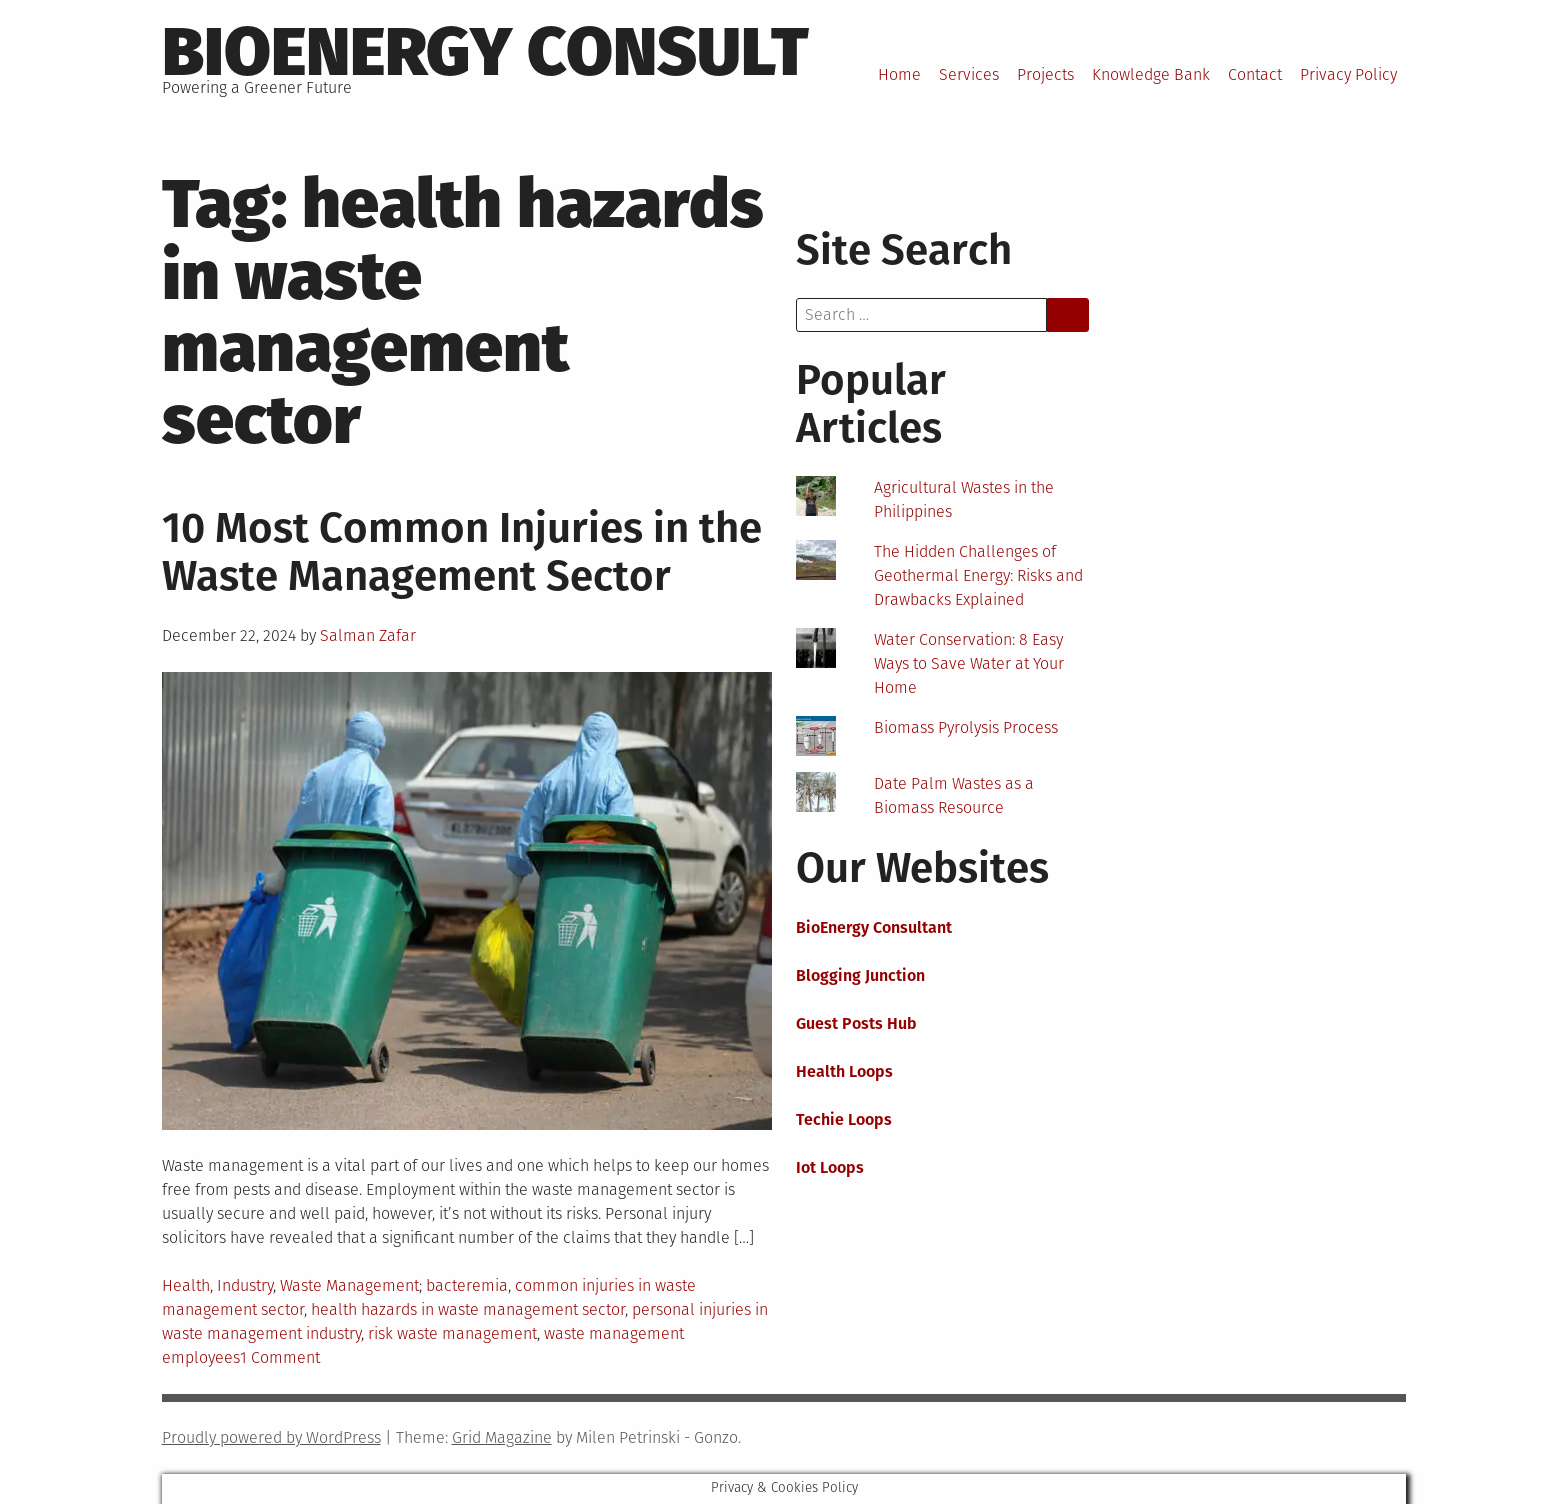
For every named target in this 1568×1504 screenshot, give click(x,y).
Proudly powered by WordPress (271, 1437)
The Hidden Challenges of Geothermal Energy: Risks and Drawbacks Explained (978, 575)
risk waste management (452, 1333)
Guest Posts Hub (856, 1023)
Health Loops (844, 1071)
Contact (1255, 74)
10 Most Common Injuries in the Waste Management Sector (462, 552)
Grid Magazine (502, 1437)
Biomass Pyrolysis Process (966, 727)
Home (899, 74)
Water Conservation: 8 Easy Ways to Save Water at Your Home (969, 663)
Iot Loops (830, 1167)
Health (186, 1285)
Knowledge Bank (1151, 74)
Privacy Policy (1348, 74)
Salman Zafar (368, 635)
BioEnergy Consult (485, 52)
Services (969, 74)
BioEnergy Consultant (874, 927)
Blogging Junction (860, 975)
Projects (1045, 74)
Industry (245, 1285)
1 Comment (280, 1357)
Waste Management (349, 1285)
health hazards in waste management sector (468, 1309)
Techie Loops (844, 1119)
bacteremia (467, 1285)
